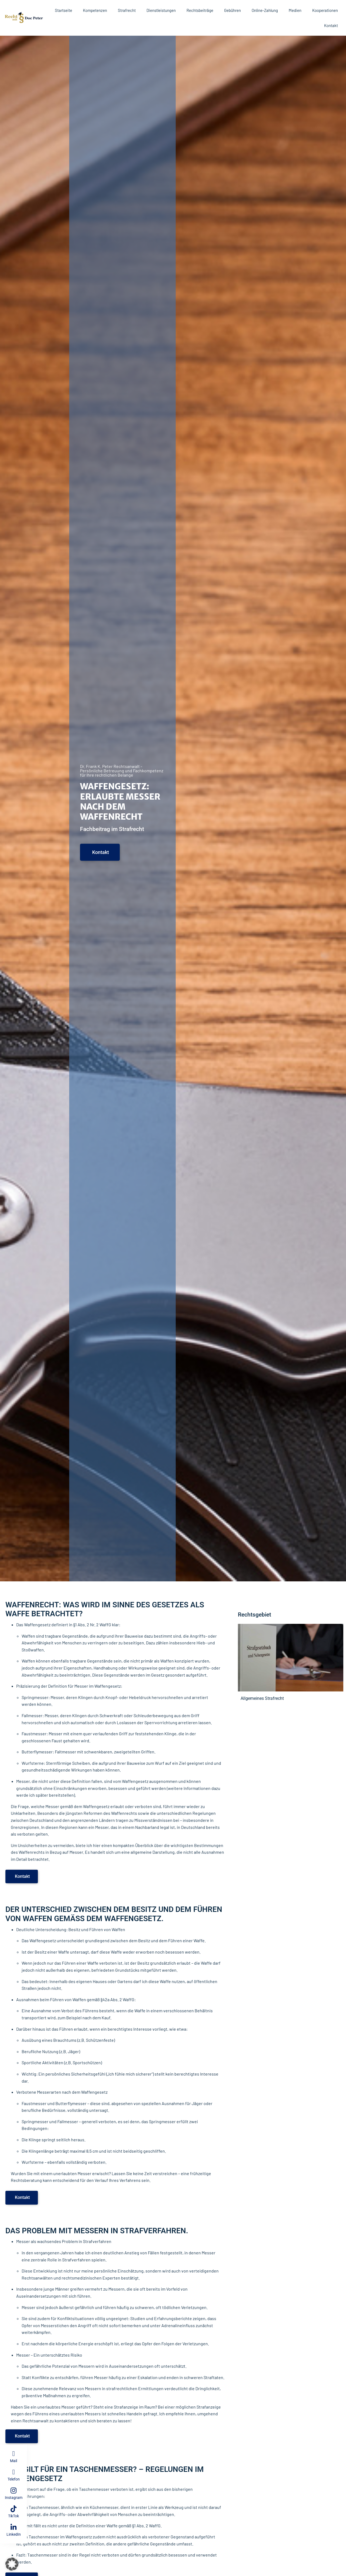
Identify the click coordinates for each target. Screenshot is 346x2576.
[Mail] (13, 2453)
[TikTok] (13, 2508)
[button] (12, 2564)
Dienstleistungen (161, 10)
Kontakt (331, 25)
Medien (295, 10)
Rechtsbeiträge (200, 10)
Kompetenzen (95, 10)
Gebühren (232, 10)
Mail (13, 2461)
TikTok (13, 2516)
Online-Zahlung (265, 10)
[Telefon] (13, 2472)
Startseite (63, 10)
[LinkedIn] (13, 2527)
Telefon (14, 2479)
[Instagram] (13, 2490)
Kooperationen (325, 10)
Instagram (13, 2497)
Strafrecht (127, 10)
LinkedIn (13, 2534)
